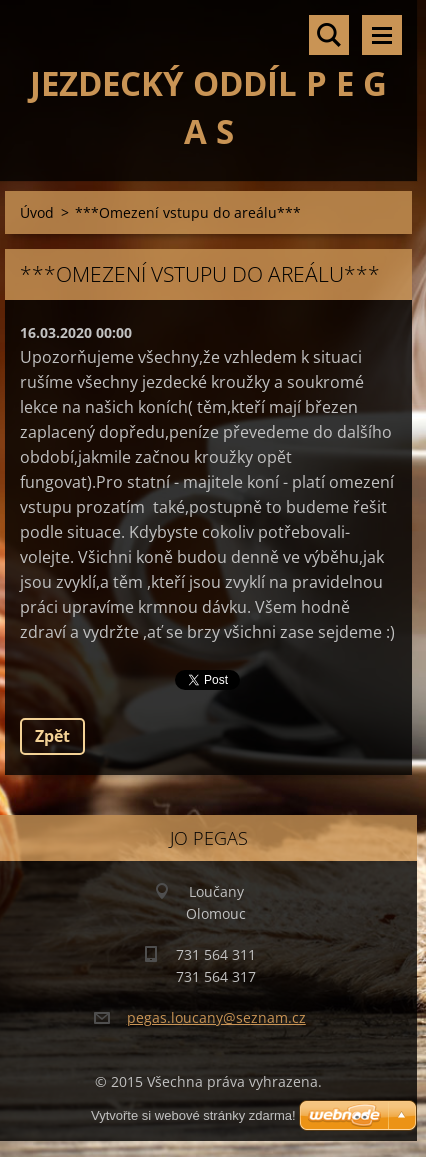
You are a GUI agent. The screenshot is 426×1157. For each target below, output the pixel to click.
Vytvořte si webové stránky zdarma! (193, 1115)
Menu (382, 35)
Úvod (37, 212)
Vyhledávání (329, 35)
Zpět (52, 736)
